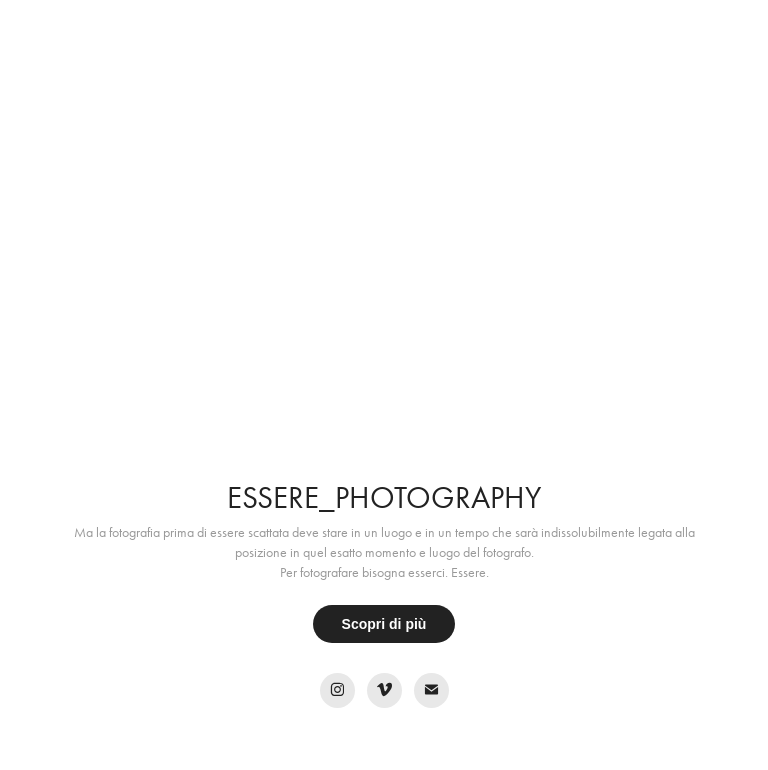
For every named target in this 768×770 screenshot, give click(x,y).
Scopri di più (384, 624)
